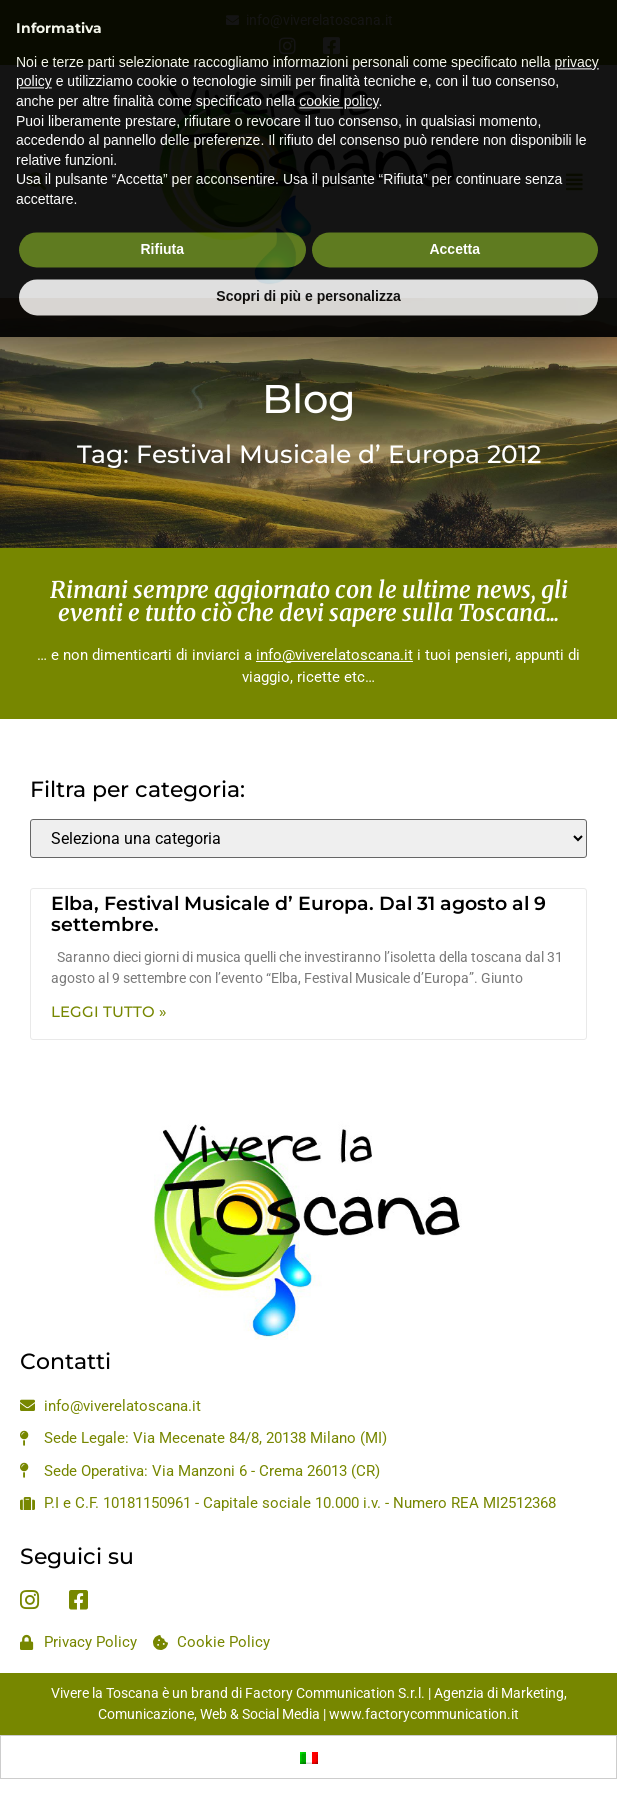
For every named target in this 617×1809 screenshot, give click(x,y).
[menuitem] (309, 1757)
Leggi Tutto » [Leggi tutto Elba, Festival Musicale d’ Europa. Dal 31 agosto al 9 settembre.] (109, 1011)
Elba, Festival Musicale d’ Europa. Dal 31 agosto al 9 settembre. (298, 914)
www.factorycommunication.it (424, 1714)
